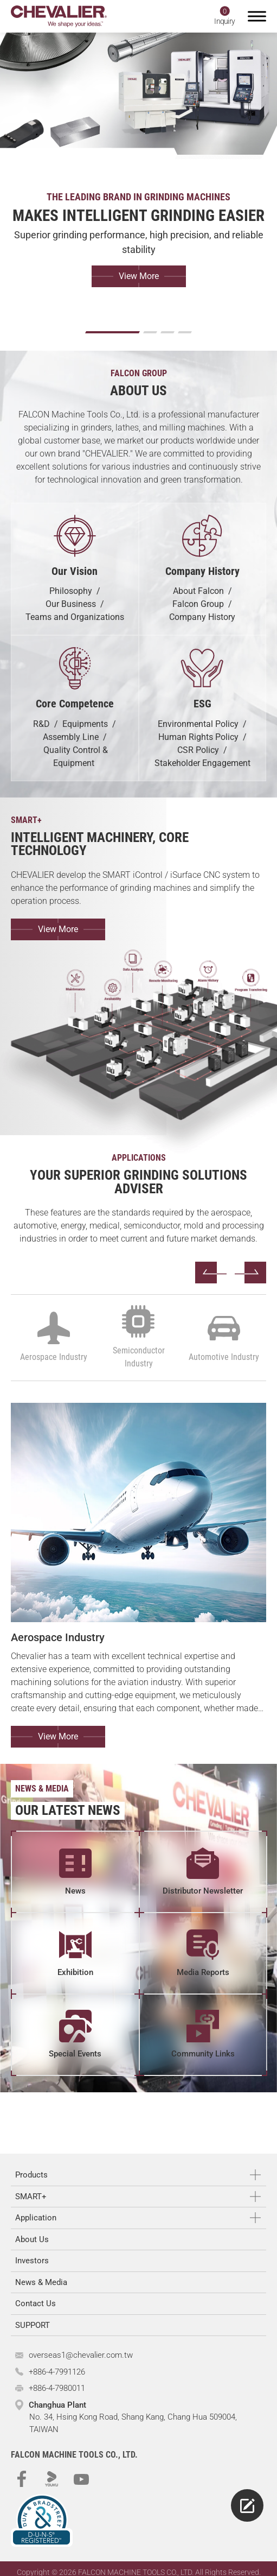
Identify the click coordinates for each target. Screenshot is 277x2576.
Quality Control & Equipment (75, 756)
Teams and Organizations (74, 617)
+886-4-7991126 (57, 2372)
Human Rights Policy (198, 737)
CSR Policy (198, 750)
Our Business (71, 604)
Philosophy (70, 591)
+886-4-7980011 (57, 2388)
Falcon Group (198, 604)
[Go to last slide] (211, 1272)
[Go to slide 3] (167, 332)
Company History (202, 617)
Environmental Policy (198, 724)
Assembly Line (71, 737)
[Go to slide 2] (150, 332)
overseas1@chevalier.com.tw (81, 2355)
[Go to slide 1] (112, 332)
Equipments (85, 724)
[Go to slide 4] (185, 332)
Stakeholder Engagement (202, 763)
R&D (41, 724)
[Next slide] (250, 1272)
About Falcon (198, 591)
